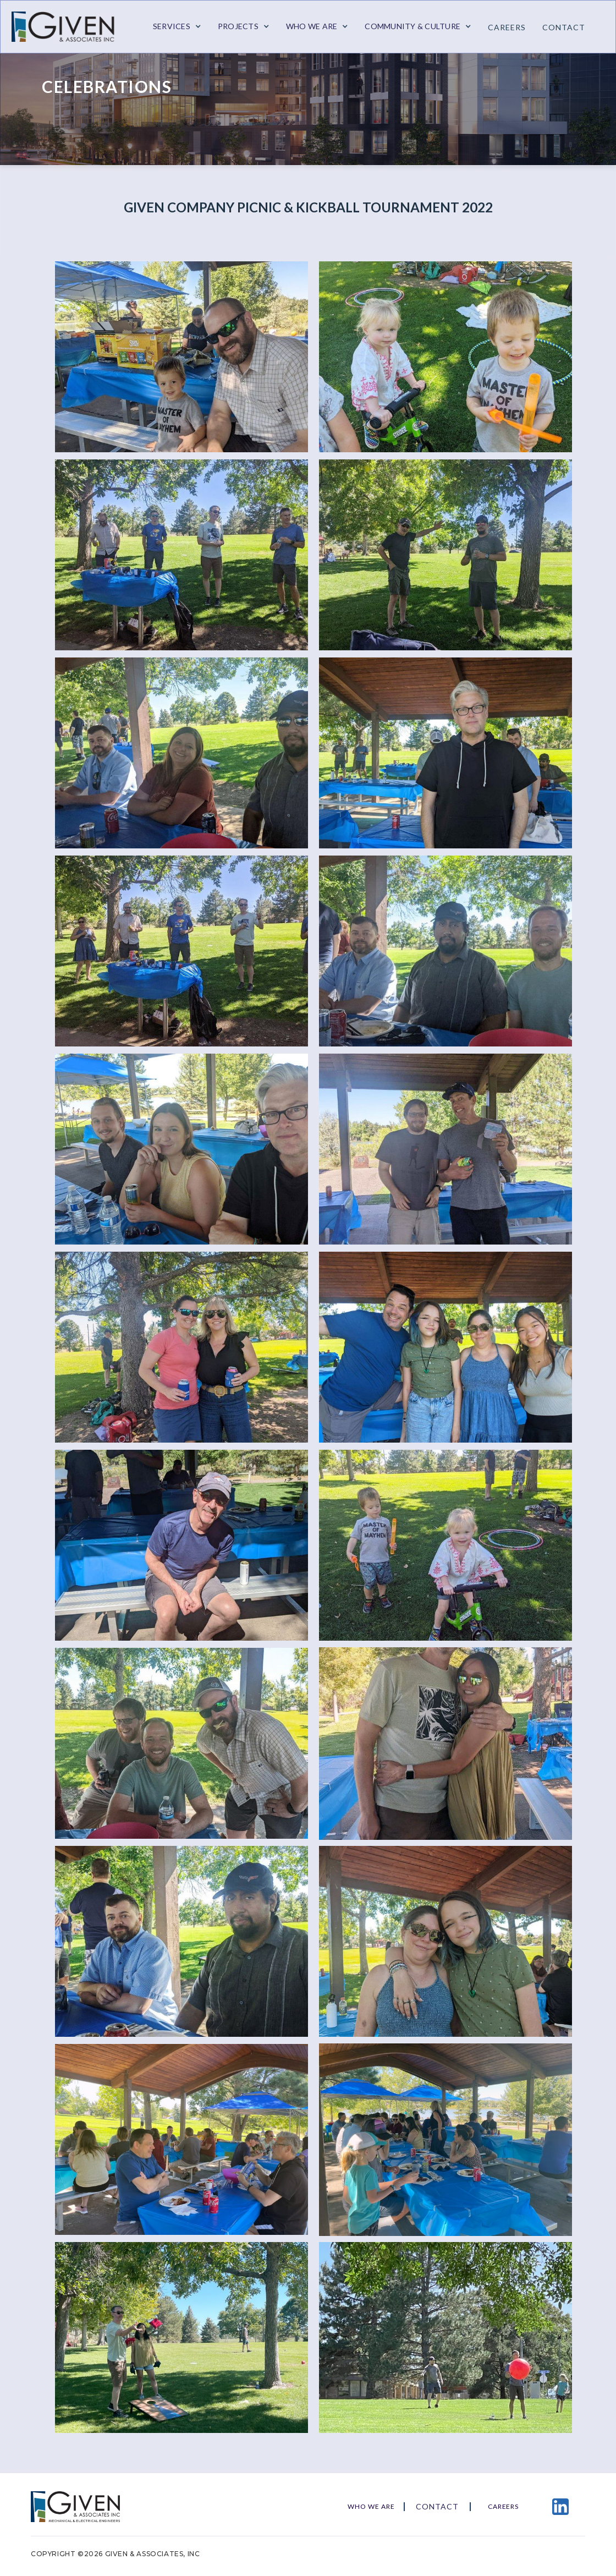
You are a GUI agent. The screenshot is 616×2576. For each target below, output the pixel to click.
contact (563, 27)
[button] (177, 26)
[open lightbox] (176, 356)
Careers (507, 27)
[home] (69, 26)
